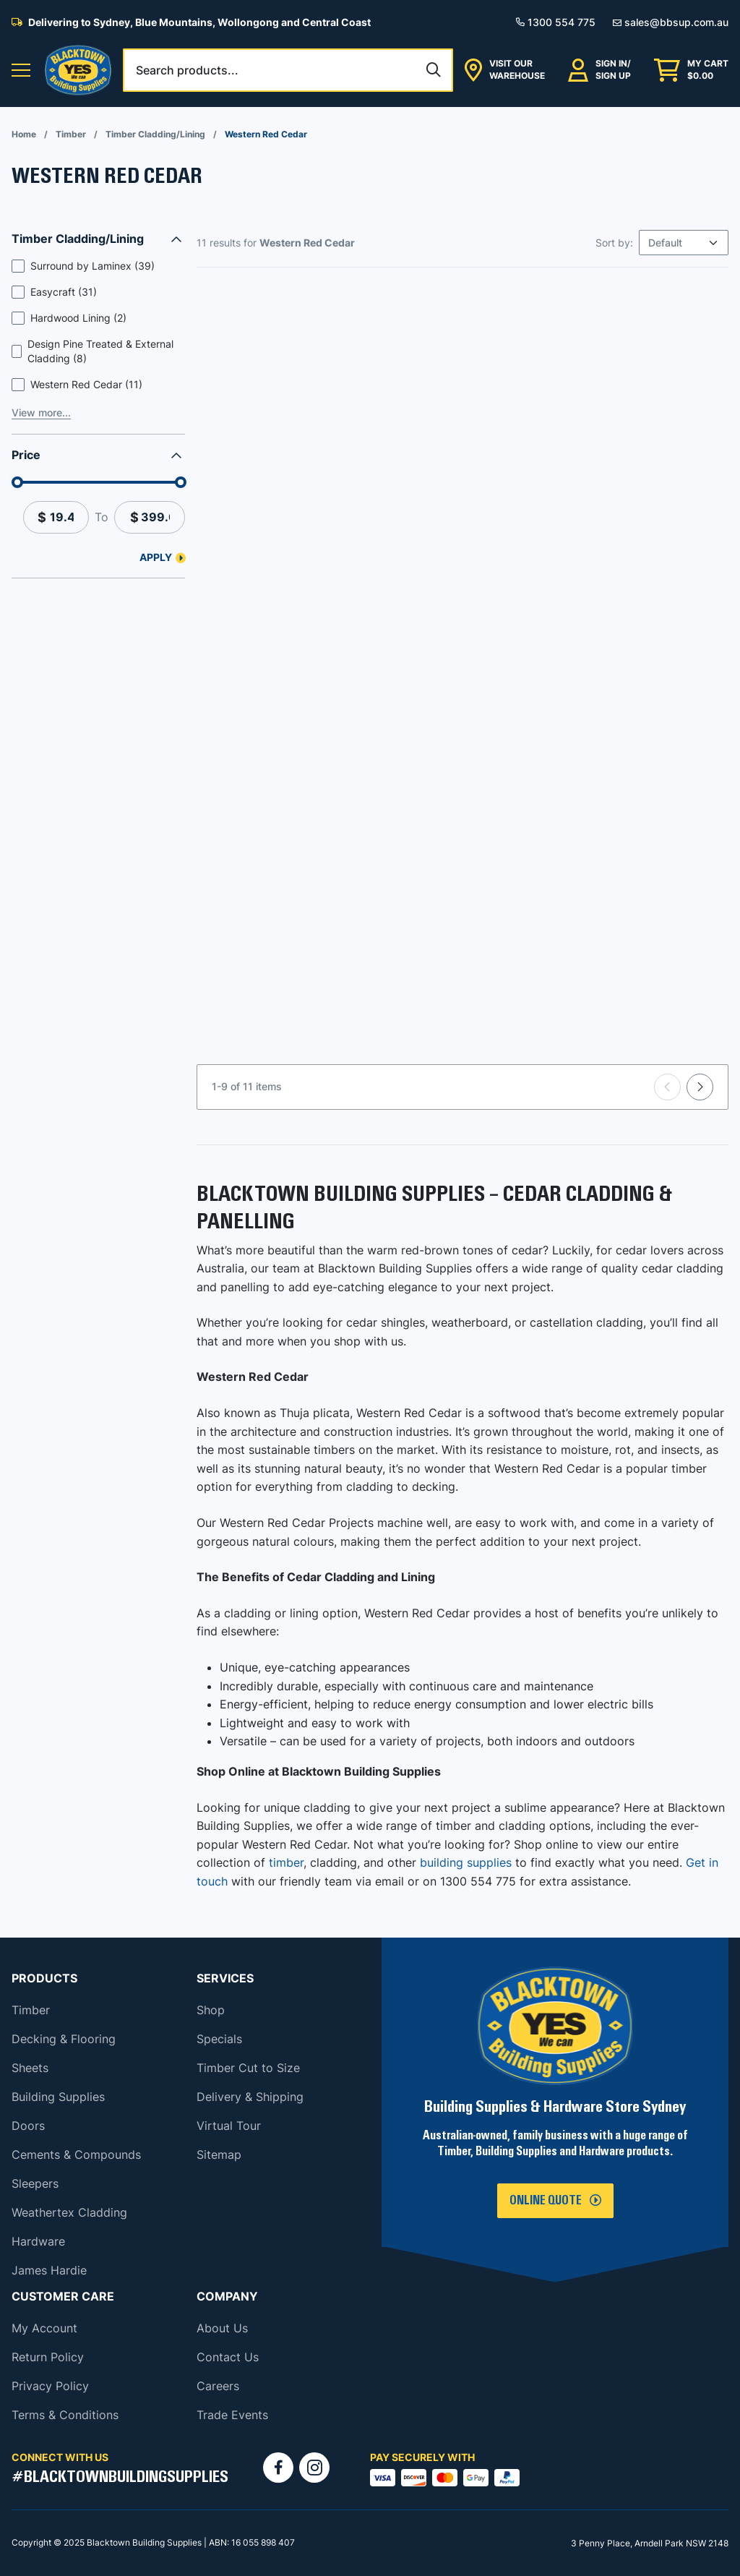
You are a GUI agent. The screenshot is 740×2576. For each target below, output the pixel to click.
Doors (28, 2125)
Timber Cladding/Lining (155, 134)
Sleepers (35, 2183)
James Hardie (49, 2270)
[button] (21, 70)
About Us (222, 2328)
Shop (211, 2010)
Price (26, 455)
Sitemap (219, 2154)
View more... (41, 412)
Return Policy (48, 2357)
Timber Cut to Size (248, 2068)
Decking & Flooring (64, 2039)
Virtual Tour (229, 2125)
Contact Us (228, 2357)
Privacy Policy (50, 2386)
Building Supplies (58, 2096)
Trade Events (232, 2415)
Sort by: (614, 242)
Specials (219, 2039)
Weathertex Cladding (69, 2212)
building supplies (466, 1862)
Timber (71, 134)
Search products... (187, 70)
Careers (218, 2386)
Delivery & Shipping (250, 2096)
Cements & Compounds (76, 2154)
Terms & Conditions (65, 2415)
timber (286, 1862)
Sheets (30, 2068)
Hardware (38, 2241)
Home (24, 134)
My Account (44, 2328)
